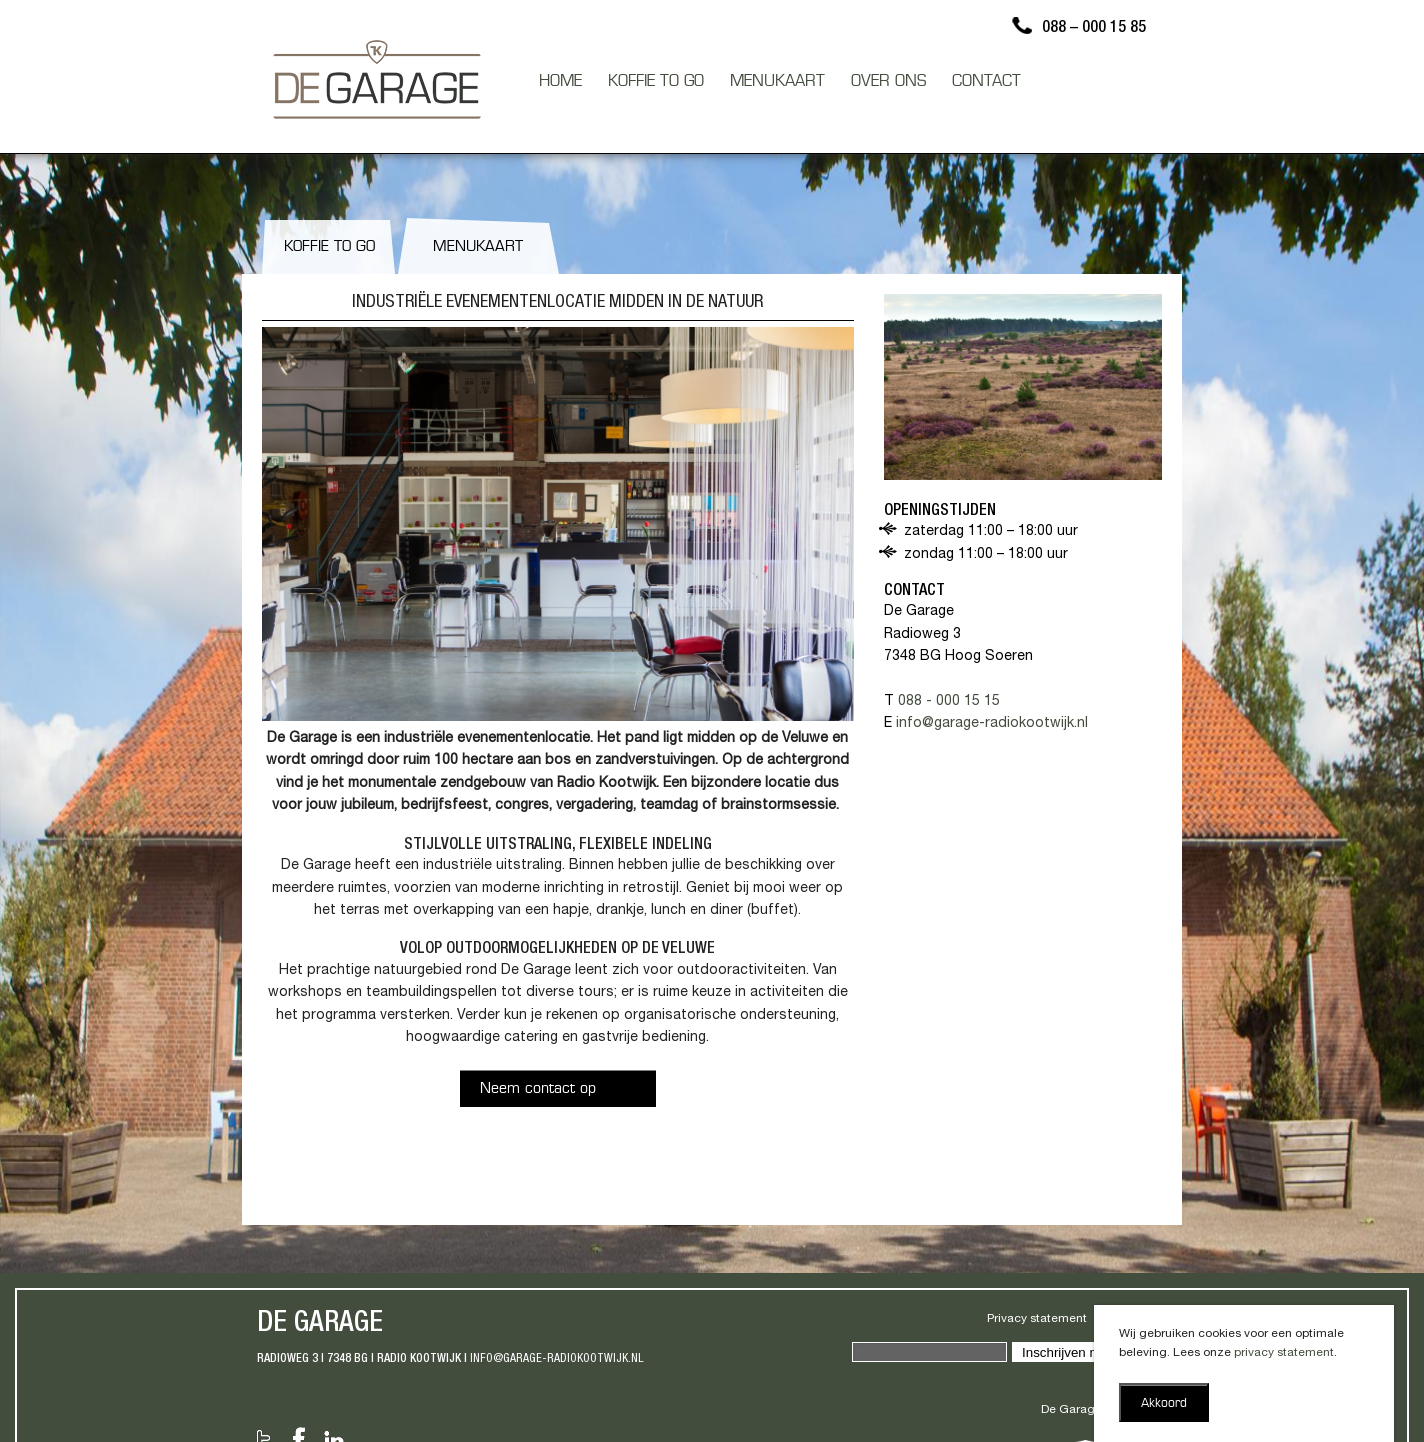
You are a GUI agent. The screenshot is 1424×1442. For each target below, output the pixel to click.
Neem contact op (538, 1089)
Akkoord (1164, 1404)
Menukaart (478, 247)
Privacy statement (1037, 1319)
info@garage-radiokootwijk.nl (992, 724)
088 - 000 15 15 (949, 702)
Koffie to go (329, 247)
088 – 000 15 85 (1094, 29)
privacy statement (1284, 1353)
